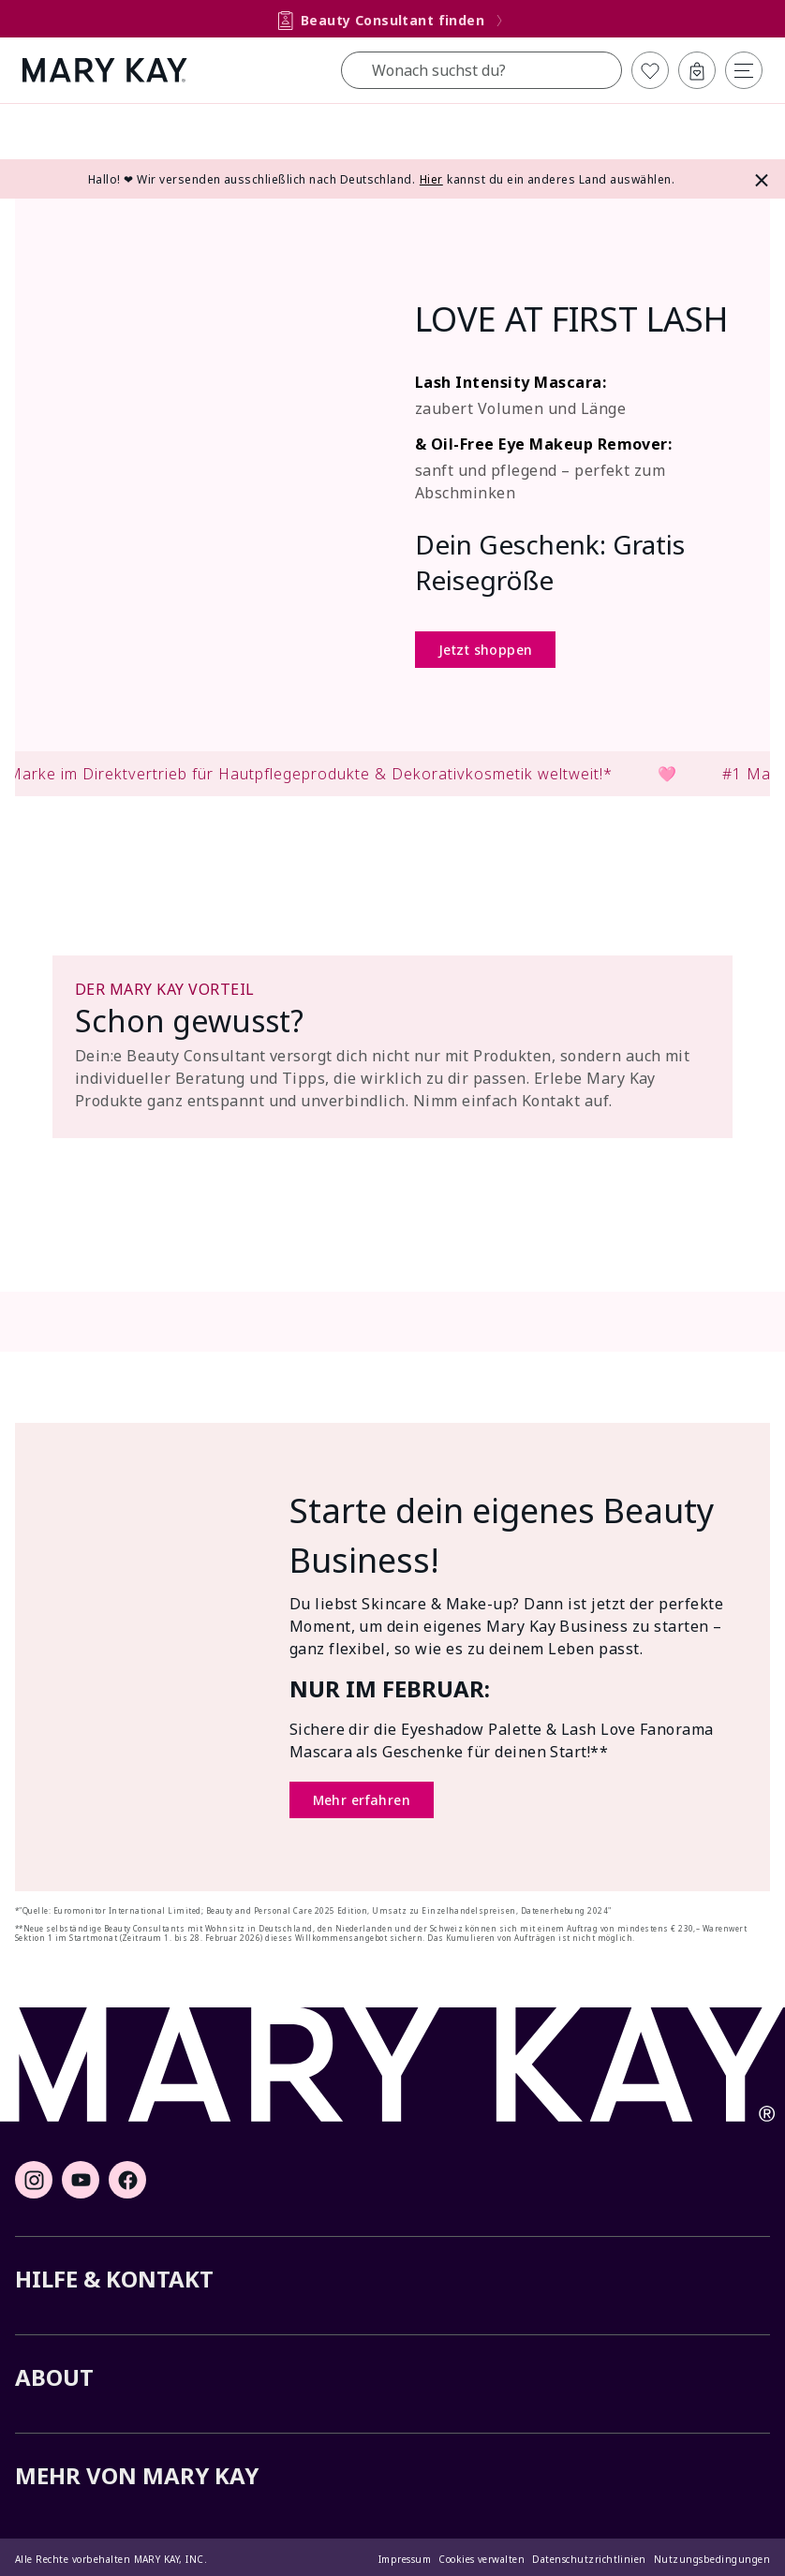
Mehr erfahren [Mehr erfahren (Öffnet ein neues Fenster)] (361, 1800)
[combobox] (481, 70)
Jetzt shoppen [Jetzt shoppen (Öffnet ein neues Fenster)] (485, 650)
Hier (431, 179)
